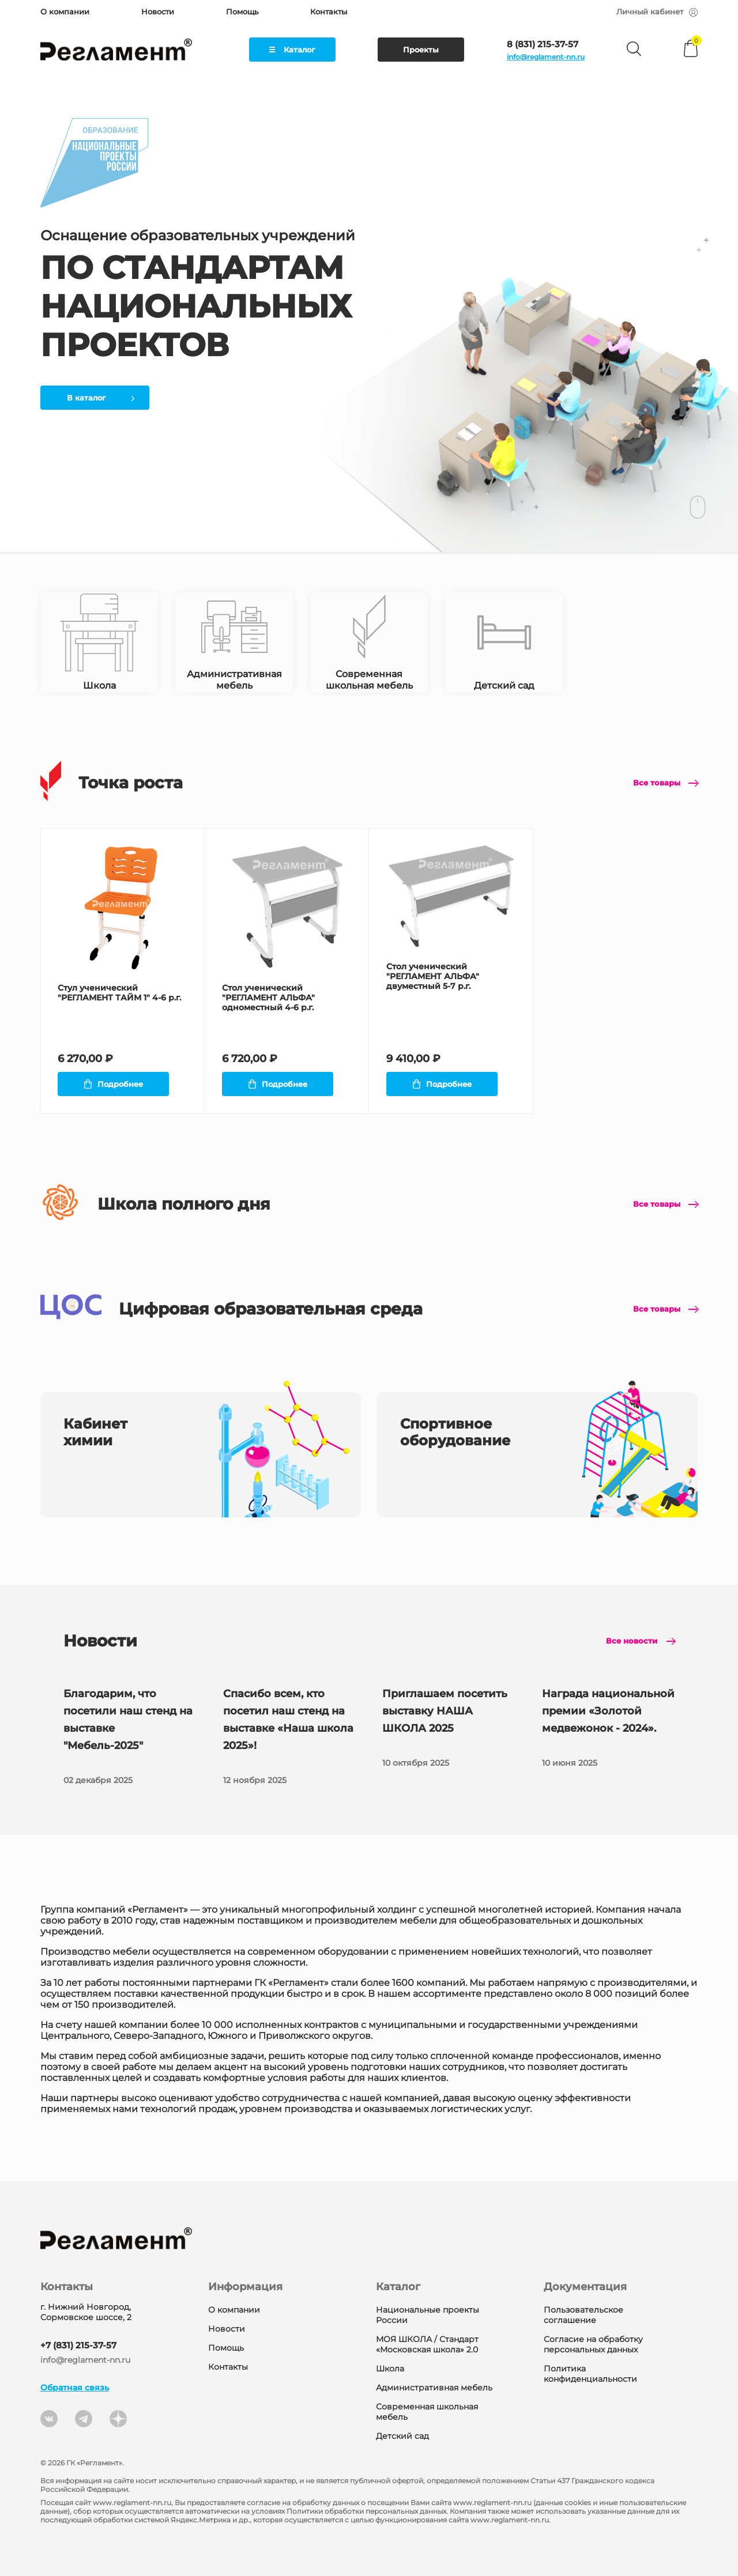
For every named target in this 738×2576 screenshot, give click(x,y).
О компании (64, 11)
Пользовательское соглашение (583, 2315)
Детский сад (402, 2436)
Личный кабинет (657, 11)
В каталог (100, 397)
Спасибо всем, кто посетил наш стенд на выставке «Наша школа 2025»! (289, 1738)
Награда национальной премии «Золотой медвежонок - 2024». (608, 1729)
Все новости (631, 1640)
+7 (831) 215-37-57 (78, 2345)
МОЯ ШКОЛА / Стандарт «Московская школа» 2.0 (427, 2344)
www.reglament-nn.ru (132, 2502)
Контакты (328, 11)
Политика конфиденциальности (590, 2373)
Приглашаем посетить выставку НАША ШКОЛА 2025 (448, 1729)
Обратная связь (74, 2387)
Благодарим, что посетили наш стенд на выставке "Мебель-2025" (129, 1738)
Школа (390, 2368)
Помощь (242, 11)
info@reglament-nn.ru (546, 56)
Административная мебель (434, 2387)
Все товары (656, 782)
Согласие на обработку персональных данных (593, 2344)
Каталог (292, 49)
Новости (157, 11)
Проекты (421, 49)
